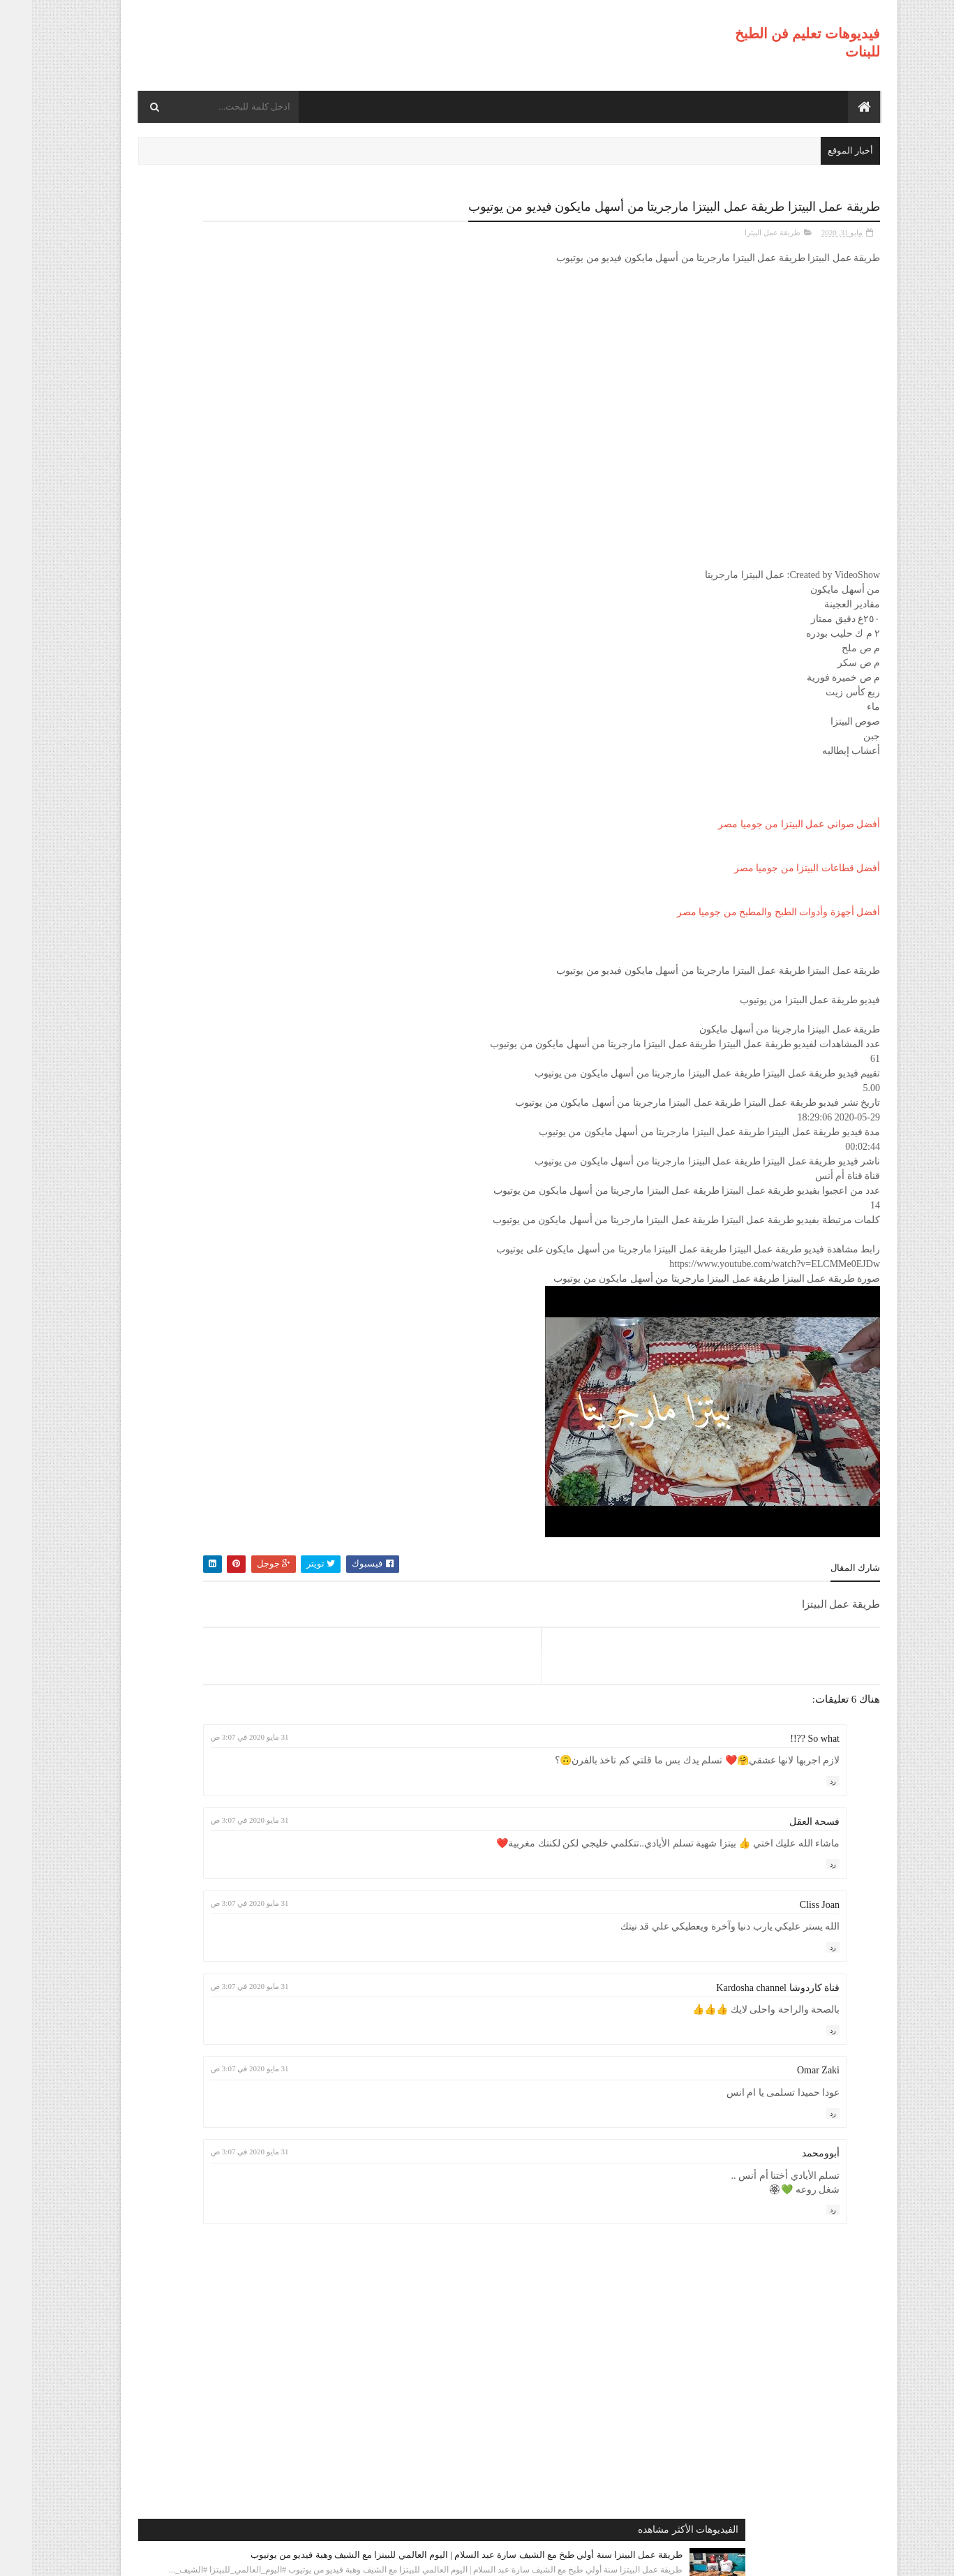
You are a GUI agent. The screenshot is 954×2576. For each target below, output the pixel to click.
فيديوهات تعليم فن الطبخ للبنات (744, 2556)
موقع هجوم (647, 2556)
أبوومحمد (788, 2152)
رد (801, 1780)
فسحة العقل (782, 1819)
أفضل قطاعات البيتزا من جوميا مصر (775, 866)
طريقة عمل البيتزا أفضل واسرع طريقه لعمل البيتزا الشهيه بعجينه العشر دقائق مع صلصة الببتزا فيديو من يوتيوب (186, 668)
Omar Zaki (786, 2069)
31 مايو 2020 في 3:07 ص (400, 1735)
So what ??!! (782, 1737)
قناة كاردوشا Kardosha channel (745, 1986)
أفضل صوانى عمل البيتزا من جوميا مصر (767, 822)
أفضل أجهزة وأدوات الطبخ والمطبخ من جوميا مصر (747, 910)
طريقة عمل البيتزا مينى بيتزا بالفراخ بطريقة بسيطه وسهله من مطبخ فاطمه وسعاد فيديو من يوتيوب (192, 920)
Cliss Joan (787, 1902)
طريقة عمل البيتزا (741, 231)
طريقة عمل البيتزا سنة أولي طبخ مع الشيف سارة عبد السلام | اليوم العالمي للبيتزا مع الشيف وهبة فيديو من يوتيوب (192, 282)
